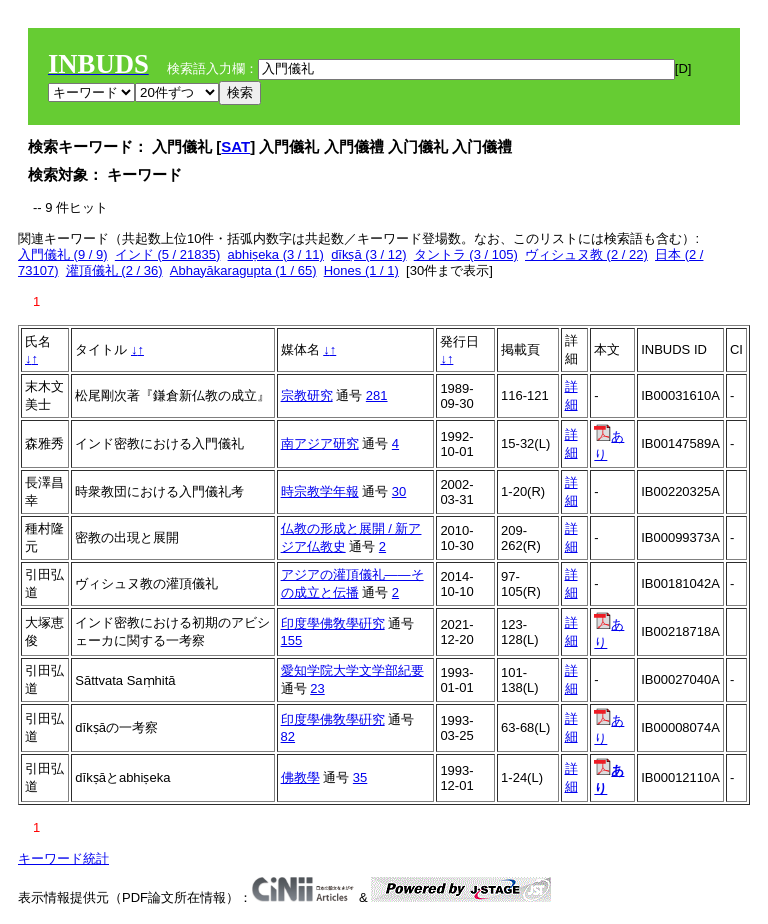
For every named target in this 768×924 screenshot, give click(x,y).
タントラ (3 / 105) (466, 254)
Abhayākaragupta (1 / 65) (243, 270)
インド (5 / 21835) (168, 254)
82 (288, 736)
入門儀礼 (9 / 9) (63, 254)
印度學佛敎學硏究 (333, 623)
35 (360, 777)
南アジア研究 (320, 443)
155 (292, 640)
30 (399, 491)
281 (377, 395)
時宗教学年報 (320, 491)
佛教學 (300, 777)
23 (317, 688)
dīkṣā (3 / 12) (368, 254)
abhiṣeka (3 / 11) (276, 254)
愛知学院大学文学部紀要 (352, 670)
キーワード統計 (63, 858)
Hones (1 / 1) (361, 270)
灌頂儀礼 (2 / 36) (114, 270)
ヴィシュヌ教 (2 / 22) (586, 254)
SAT (235, 146)
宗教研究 (307, 395)
